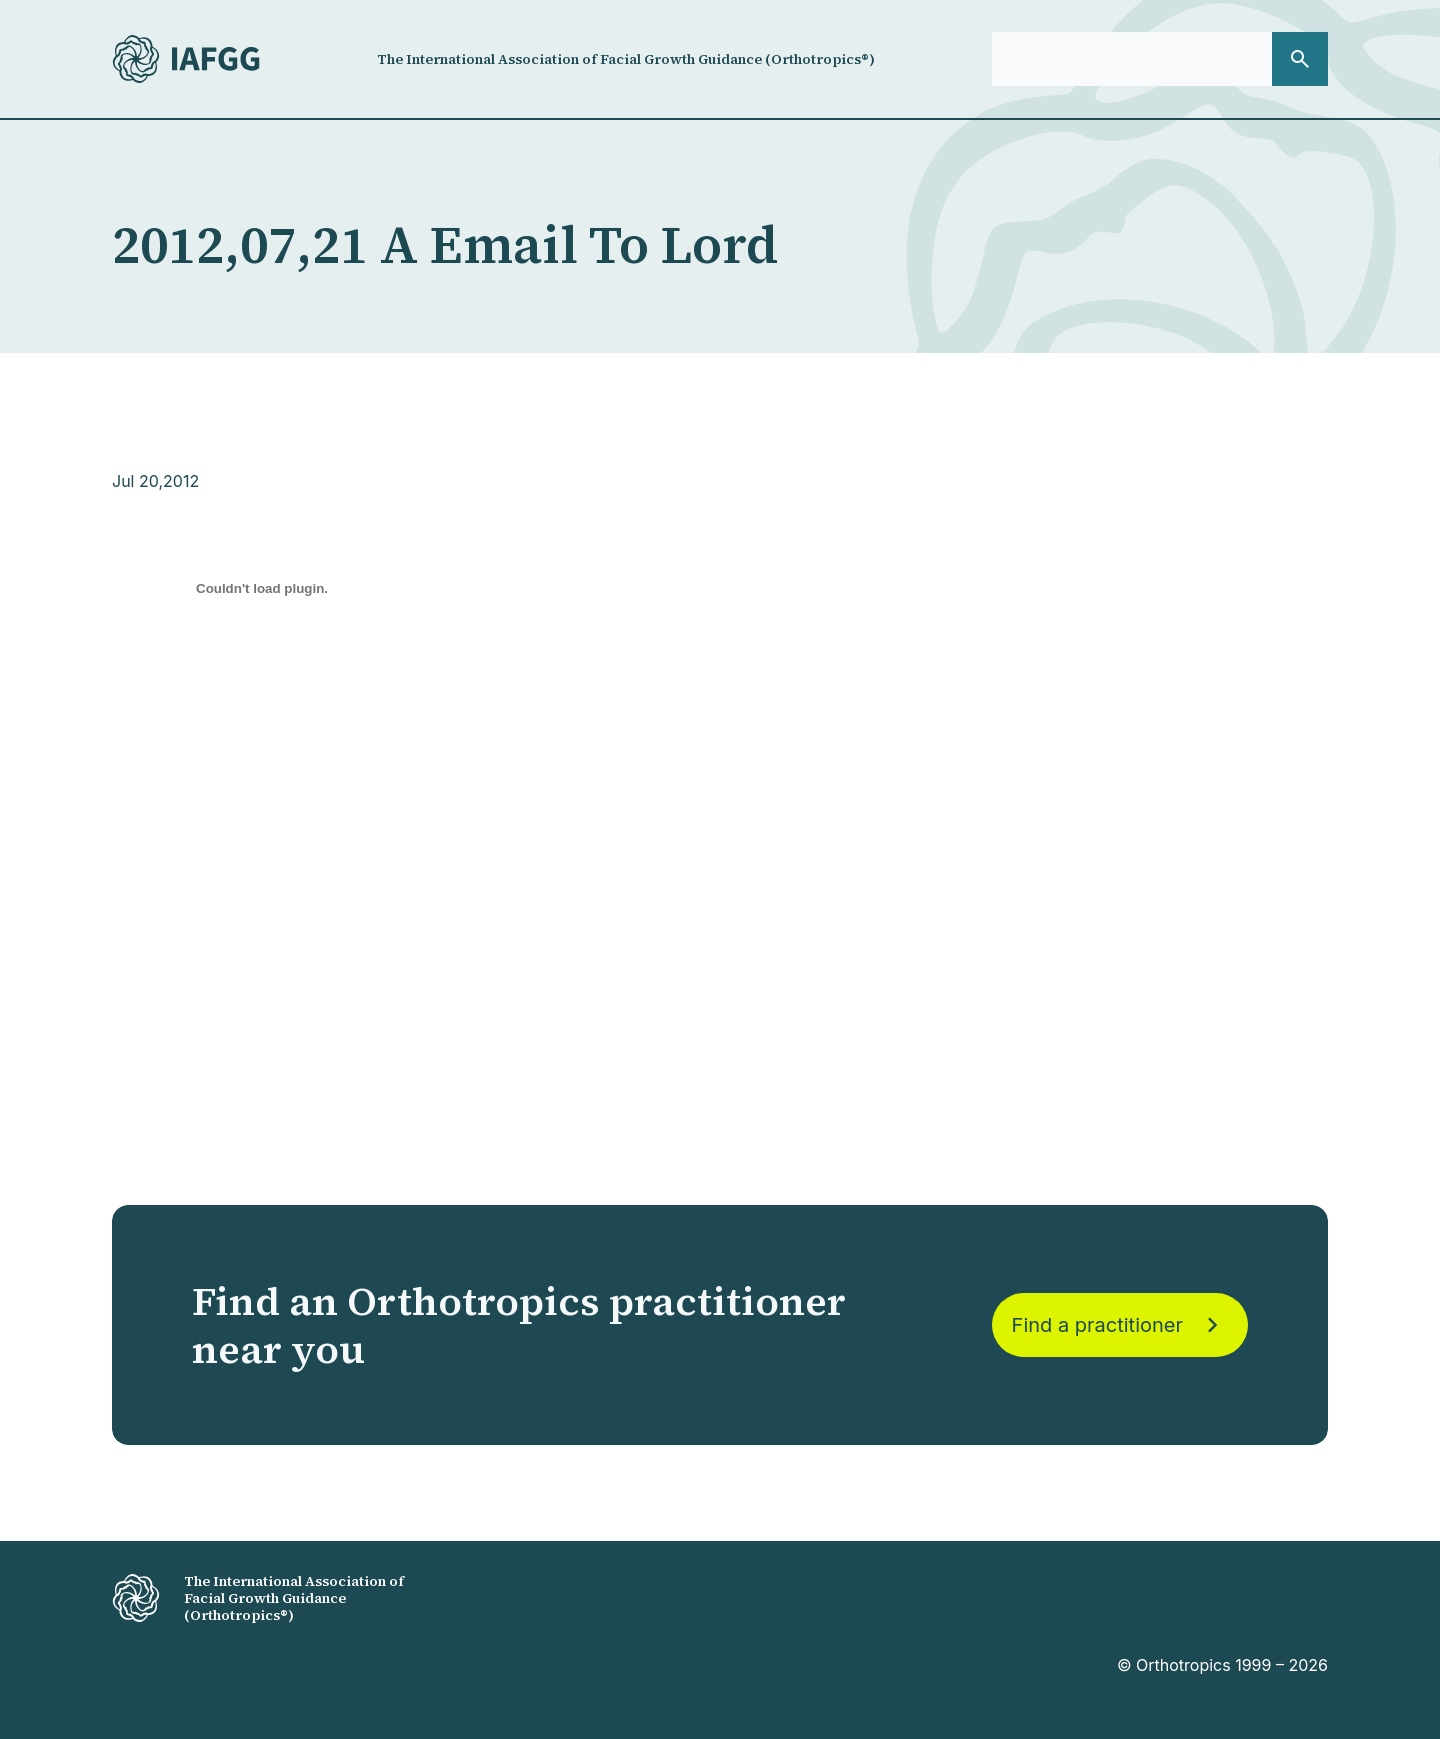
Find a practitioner (1120, 1325)
